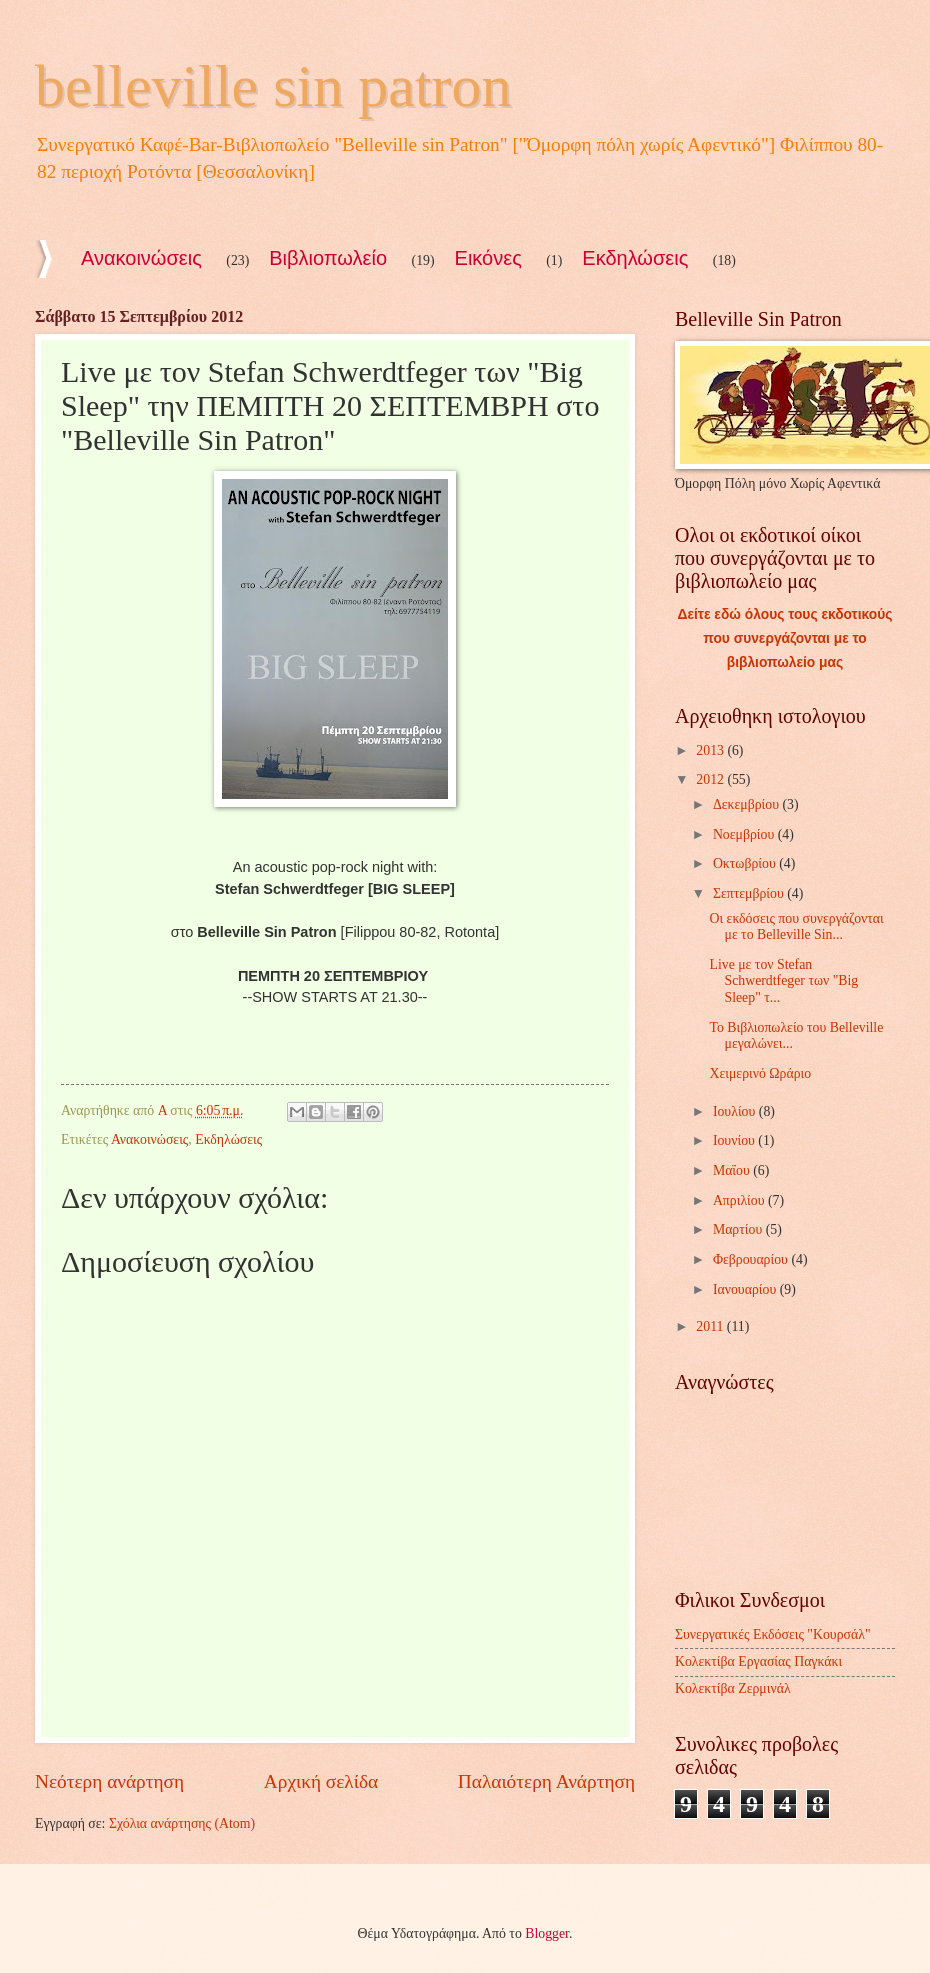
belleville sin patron (273, 86)
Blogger (547, 1933)
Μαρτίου (739, 1229)
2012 (711, 779)
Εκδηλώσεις (635, 258)
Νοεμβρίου (745, 834)
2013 (711, 750)
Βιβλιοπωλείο (328, 258)
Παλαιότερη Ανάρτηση (546, 1781)
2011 (711, 1326)
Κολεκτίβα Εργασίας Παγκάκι (758, 1661)
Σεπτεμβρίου (750, 893)
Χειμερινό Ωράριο (760, 1073)
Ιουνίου (735, 1140)
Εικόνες (488, 258)
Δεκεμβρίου (748, 804)
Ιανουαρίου (746, 1289)
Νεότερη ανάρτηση (109, 1781)
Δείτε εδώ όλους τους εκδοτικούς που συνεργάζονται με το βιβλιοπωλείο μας (785, 638)
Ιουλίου (736, 1111)
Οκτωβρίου (746, 863)
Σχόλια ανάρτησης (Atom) (182, 1823)
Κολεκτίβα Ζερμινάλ (733, 1688)
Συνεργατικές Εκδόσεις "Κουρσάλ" (773, 1634)
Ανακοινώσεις (141, 258)
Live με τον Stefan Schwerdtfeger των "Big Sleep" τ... (783, 981)
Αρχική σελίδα (321, 1781)
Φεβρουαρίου (752, 1259)
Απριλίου (740, 1200)
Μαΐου (733, 1170)
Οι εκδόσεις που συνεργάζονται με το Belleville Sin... (796, 927)
